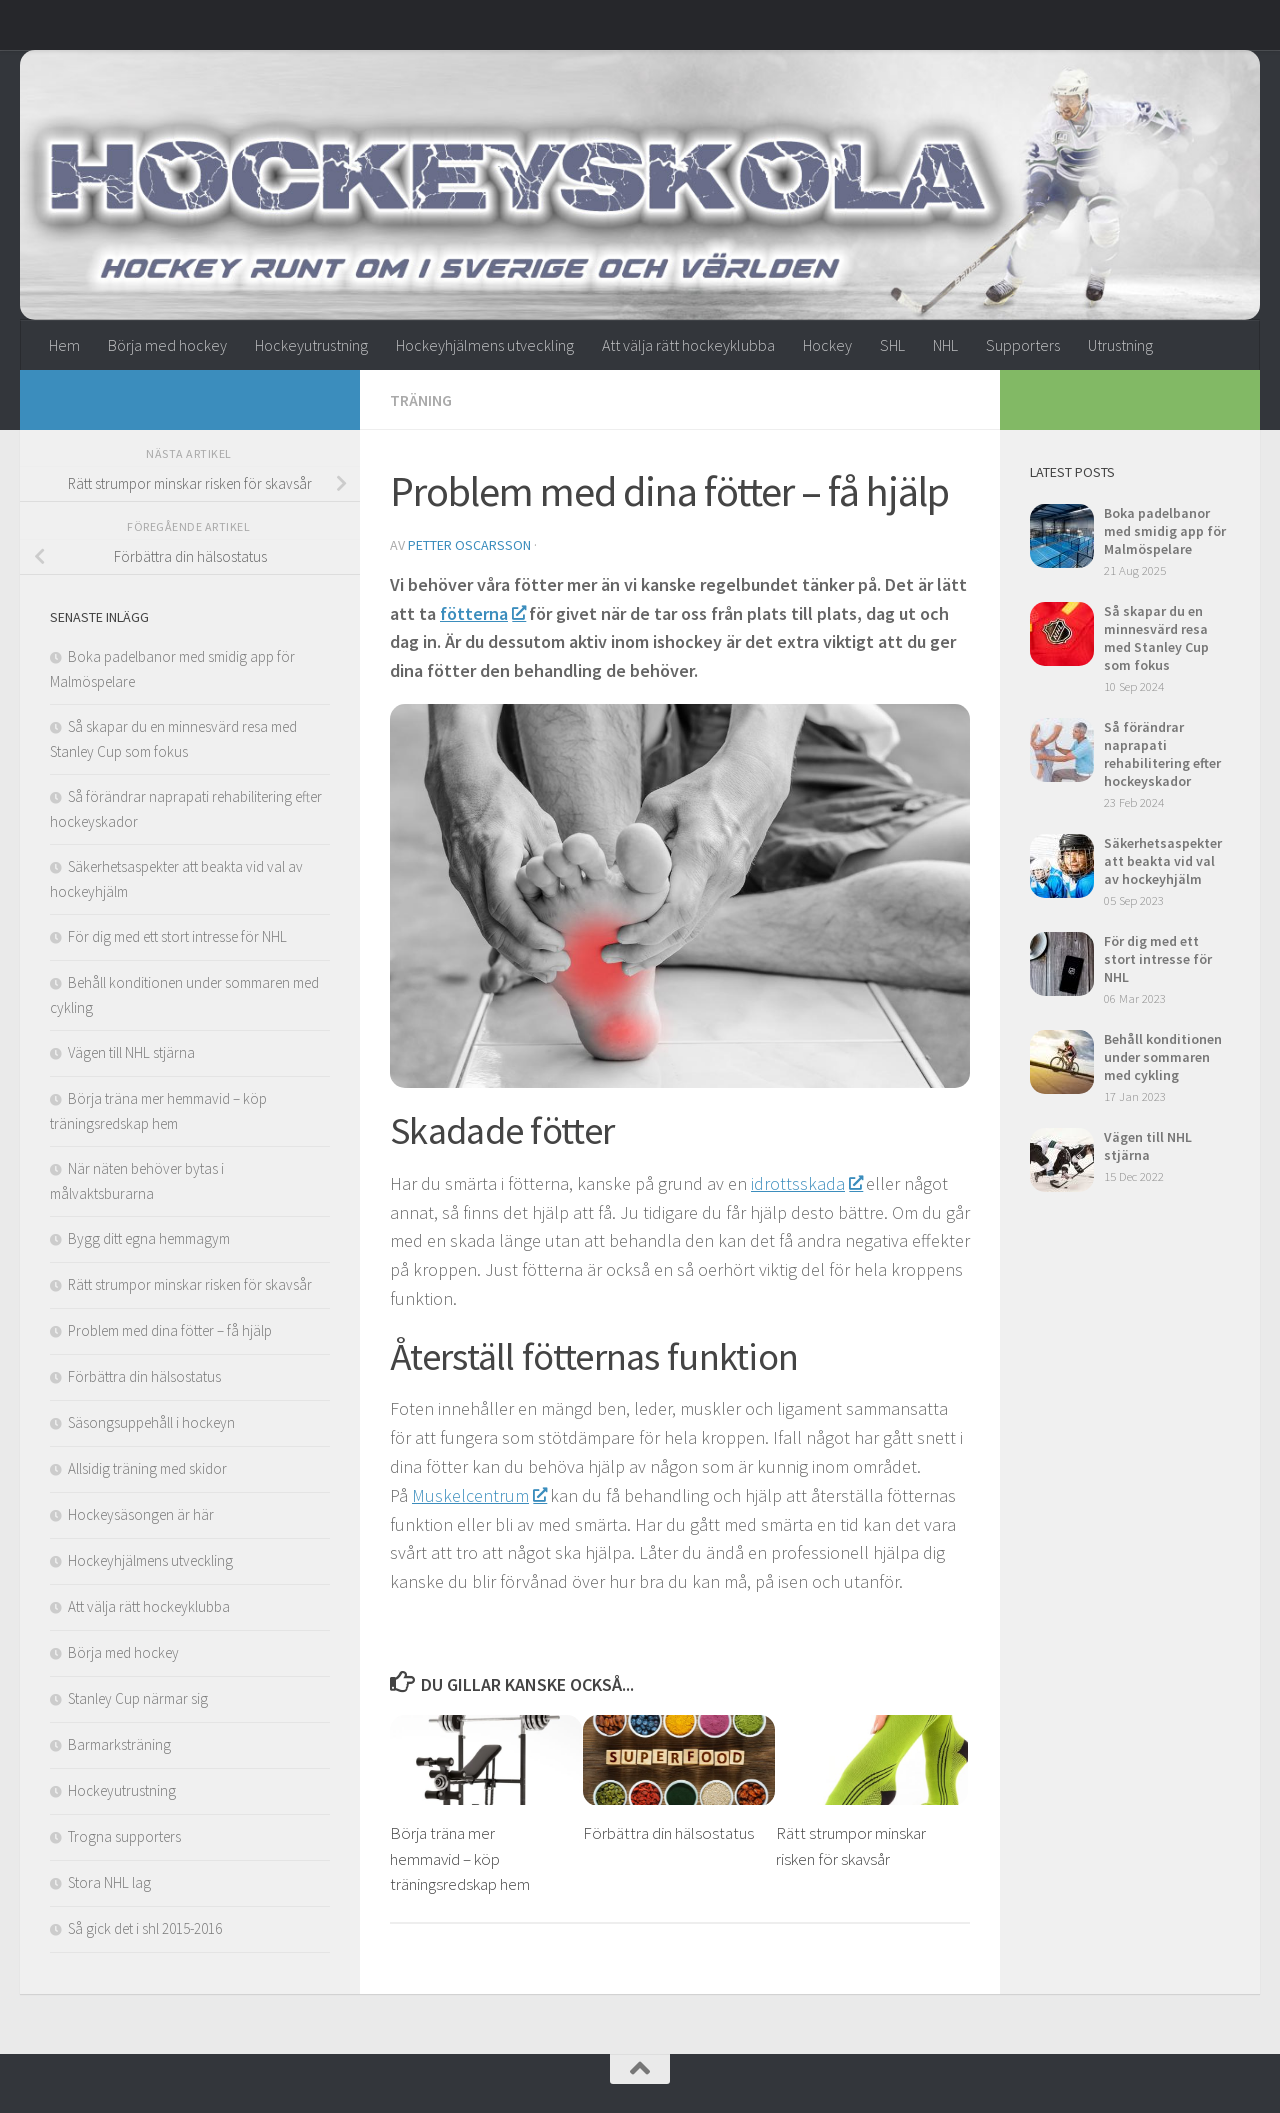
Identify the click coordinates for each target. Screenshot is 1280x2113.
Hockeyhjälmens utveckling (485, 345)
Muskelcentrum (479, 1494)
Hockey (827, 345)
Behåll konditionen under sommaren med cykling (1163, 1057)
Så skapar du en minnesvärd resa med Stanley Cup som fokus (1156, 638)
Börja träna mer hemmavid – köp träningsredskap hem (460, 1858)
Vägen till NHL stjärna (131, 1052)
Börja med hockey (167, 345)
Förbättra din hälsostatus (668, 1833)
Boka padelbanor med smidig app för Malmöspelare (1165, 531)
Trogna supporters (124, 1836)
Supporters (1023, 345)
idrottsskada (806, 1182)
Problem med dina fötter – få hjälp (170, 1330)
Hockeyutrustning (311, 345)
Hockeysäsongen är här (141, 1514)
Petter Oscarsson (469, 544)
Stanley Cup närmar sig (138, 1698)
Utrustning (1120, 345)
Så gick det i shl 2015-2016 (145, 1928)
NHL (945, 345)
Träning (421, 400)
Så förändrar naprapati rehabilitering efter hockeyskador (1162, 754)
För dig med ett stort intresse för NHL (177, 936)
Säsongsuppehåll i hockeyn (151, 1422)
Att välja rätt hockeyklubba (688, 345)
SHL (892, 345)
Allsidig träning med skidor (147, 1468)
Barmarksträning (119, 1744)
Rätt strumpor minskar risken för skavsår (190, 1284)
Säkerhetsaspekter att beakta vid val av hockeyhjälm (1163, 861)
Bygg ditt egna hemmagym (149, 1238)
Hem (64, 345)
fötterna (482, 612)
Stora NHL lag (109, 1882)
